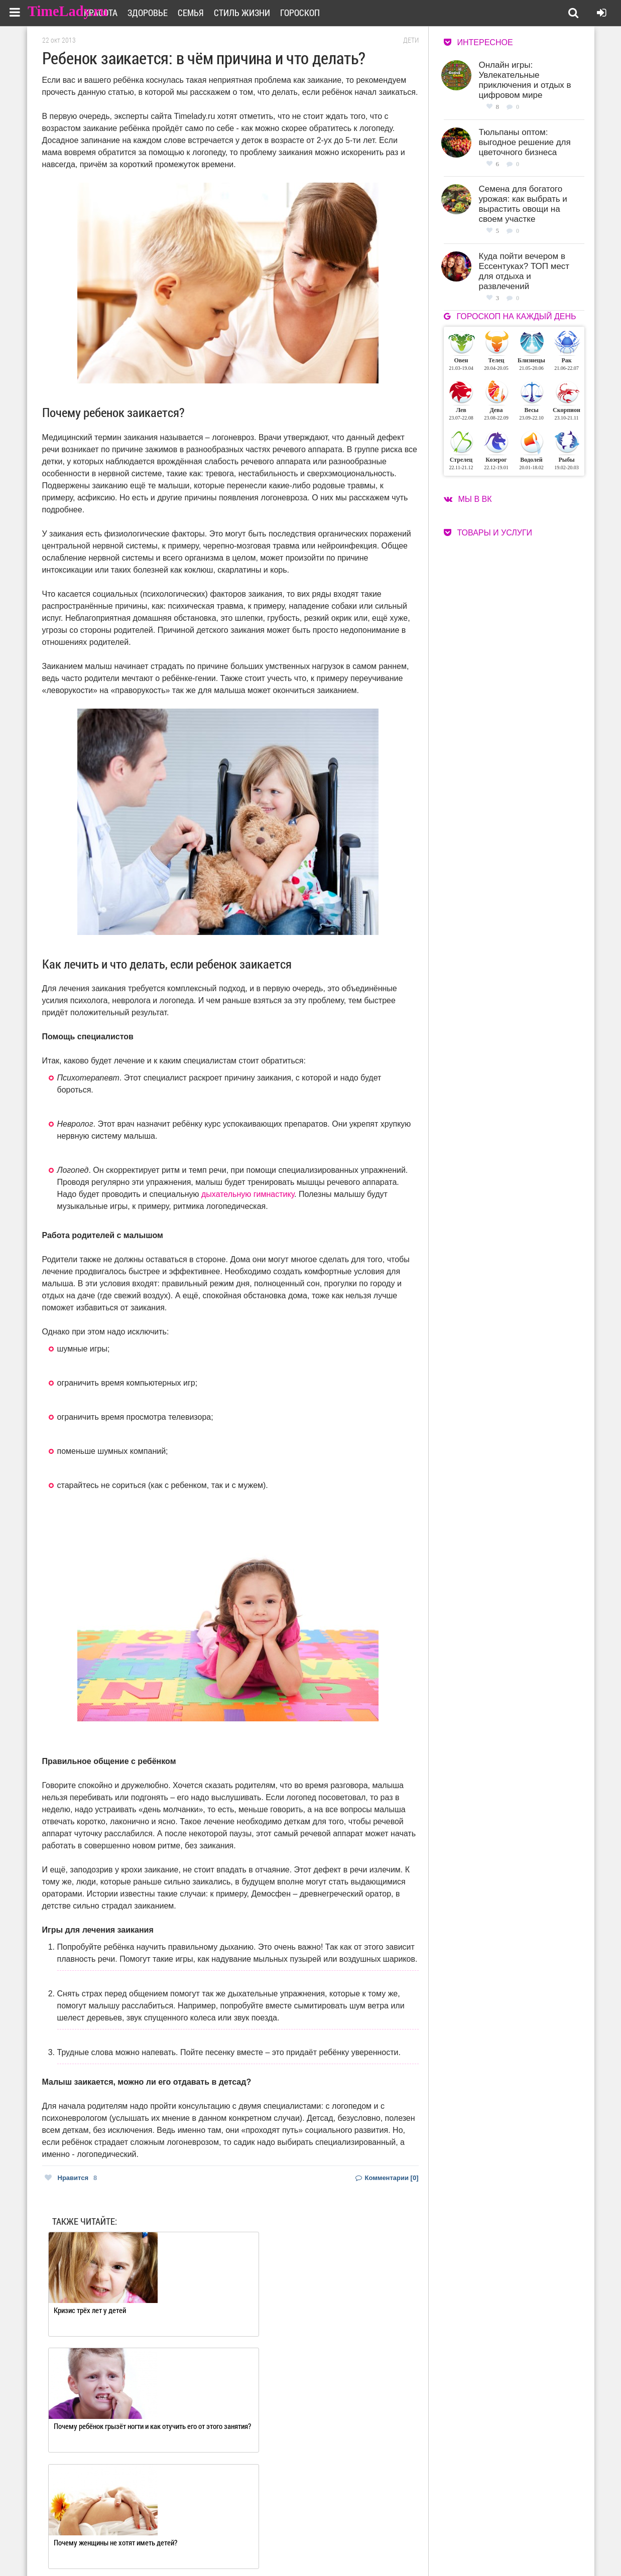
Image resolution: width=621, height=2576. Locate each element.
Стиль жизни (289, 13)
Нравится (71, 2178)
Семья (237, 13)
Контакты (274, 2546)
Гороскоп (346, 13)
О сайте (271, 2534)
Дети (411, 40)
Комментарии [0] (387, 2178)
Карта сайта (349, 2546)
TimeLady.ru (71, 11)
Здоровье (194, 13)
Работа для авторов (361, 2534)
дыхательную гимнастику (247, 1194)
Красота (147, 13)
